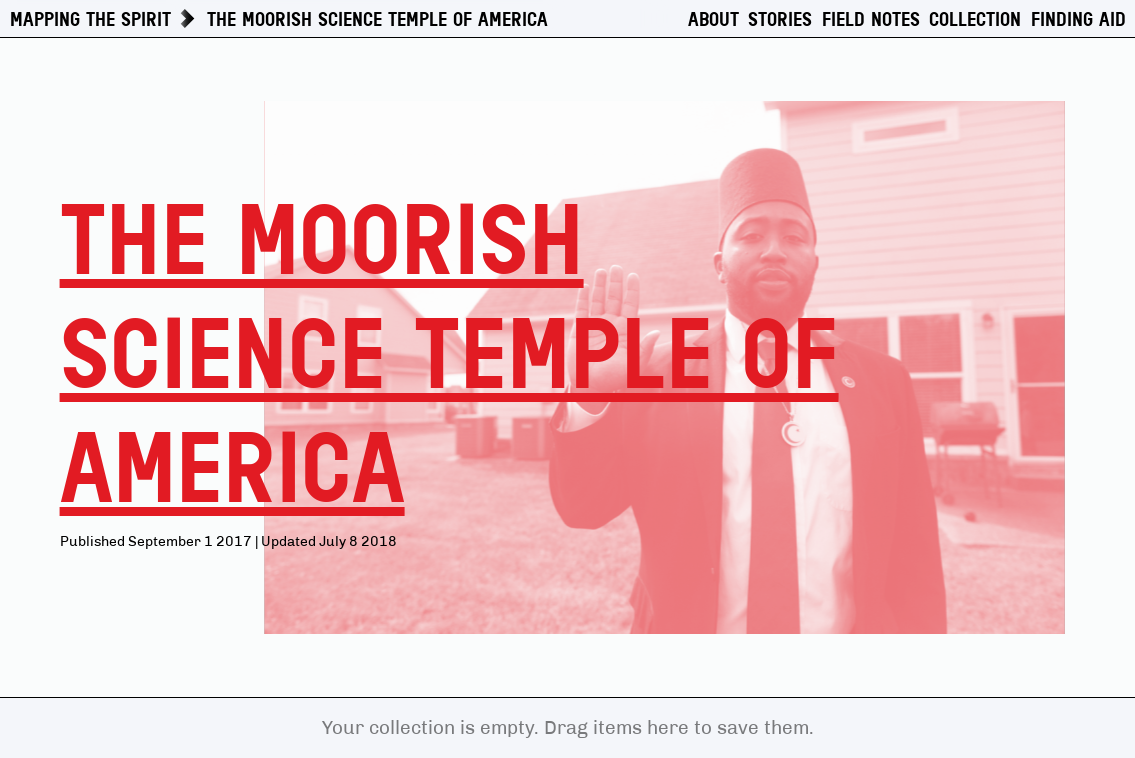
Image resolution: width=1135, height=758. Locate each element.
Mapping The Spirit (90, 19)
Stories (780, 20)
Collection (975, 20)
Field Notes (871, 20)
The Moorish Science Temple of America (377, 19)
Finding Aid (1078, 20)
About (713, 20)
